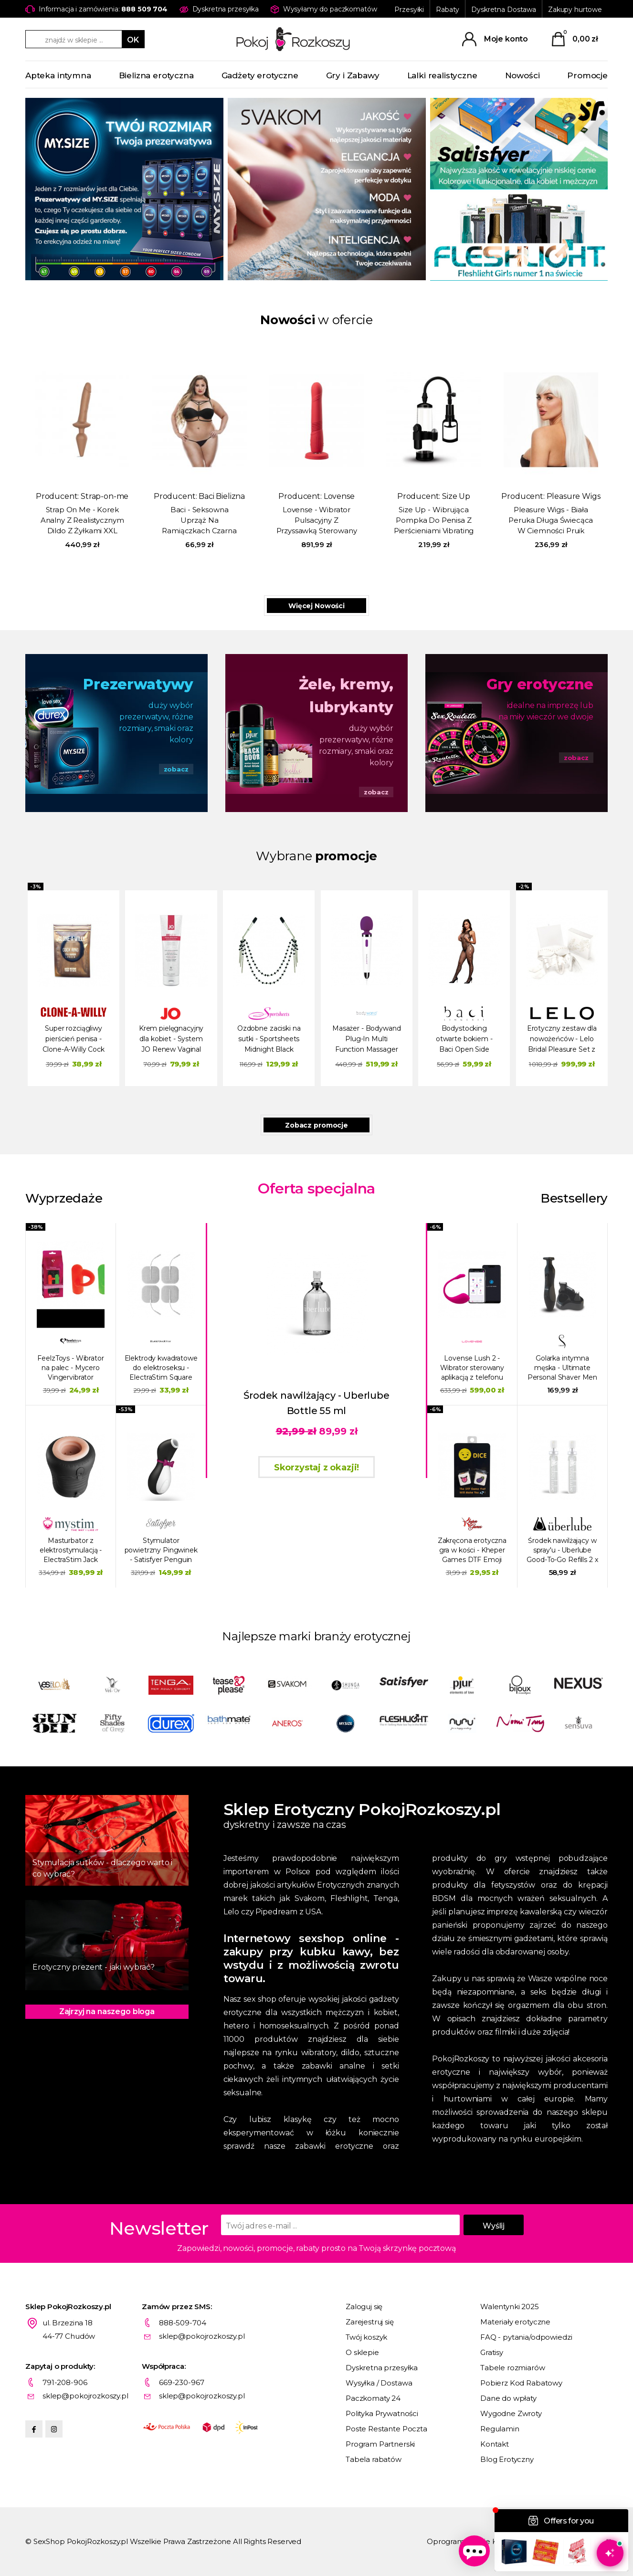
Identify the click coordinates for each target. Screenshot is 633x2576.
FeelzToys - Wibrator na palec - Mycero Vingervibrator (70, 1368)
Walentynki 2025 (509, 2306)
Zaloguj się (364, 2306)
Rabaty (447, 9)
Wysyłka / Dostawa (379, 2382)
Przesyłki (409, 9)
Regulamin (499, 2428)
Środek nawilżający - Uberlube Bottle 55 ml (316, 1403)
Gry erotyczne (539, 684)
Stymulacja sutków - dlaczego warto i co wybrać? (102, 1868)
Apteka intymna (58, 75)
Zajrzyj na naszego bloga (107, 2011)
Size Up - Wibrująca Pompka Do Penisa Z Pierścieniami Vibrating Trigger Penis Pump (434, 521)
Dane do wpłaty (508, 2398)
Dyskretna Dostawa (503, 9)
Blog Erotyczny (507, 2459)
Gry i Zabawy (353, 75)
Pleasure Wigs (574, 496)
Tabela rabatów (373, 2459)
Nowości (522, 75)
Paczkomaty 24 (373, 2398)
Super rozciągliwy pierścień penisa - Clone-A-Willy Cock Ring (73, 1040)
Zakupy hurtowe (575, 9)
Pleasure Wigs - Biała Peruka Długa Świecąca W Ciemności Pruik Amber (550, 521)
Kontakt (494, 2444)
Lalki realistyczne (442, 75)
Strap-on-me (104, 496)
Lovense (339, 496)
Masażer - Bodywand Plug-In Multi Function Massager (366, 1039)
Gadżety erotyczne (260, 75)
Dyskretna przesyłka (382, 2367)
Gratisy (491, 2352)
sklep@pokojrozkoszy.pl (202, 2336)
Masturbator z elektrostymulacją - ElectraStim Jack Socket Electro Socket (70, 1550)
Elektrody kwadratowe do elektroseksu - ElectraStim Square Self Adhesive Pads (161, 1368)
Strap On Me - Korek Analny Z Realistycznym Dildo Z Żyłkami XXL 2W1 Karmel (82, 521)
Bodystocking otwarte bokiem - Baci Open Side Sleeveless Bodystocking (464, 1040)
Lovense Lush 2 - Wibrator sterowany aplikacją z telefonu (472, 1368)
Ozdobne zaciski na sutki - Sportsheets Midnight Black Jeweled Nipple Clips (268, 1040)
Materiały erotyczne (515, 2321)
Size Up (456, 496)
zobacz (176, 769)
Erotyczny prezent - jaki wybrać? (93, 1967)
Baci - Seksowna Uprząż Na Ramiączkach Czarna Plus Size (199, 521)
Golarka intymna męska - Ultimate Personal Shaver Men (562, 1368)
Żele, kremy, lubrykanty (346, 696)
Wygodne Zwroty (511, 2413)
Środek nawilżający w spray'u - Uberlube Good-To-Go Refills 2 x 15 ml (562, 1550)
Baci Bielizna (222, 496)
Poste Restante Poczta (386, 2428)
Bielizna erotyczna (156, 75)
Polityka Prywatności (382, 2413)
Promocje (587, 75)
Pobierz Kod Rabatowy (521, 2382)
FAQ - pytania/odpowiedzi (526, 2337)
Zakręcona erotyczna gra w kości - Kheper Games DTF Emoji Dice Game (472, 1550)
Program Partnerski (380, 2444)
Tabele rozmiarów (512, 2367)
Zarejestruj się (370, 2321)
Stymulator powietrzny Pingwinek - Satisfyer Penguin (161, 1550)
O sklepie (362, 2352)
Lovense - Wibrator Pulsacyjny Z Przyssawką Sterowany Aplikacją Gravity (316, 521)
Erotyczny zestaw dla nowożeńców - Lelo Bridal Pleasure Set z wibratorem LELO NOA (562, 1040)
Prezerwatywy (138, 684)
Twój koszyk (366, 2337)
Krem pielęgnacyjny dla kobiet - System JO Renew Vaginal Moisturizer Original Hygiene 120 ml (171, 1040)
